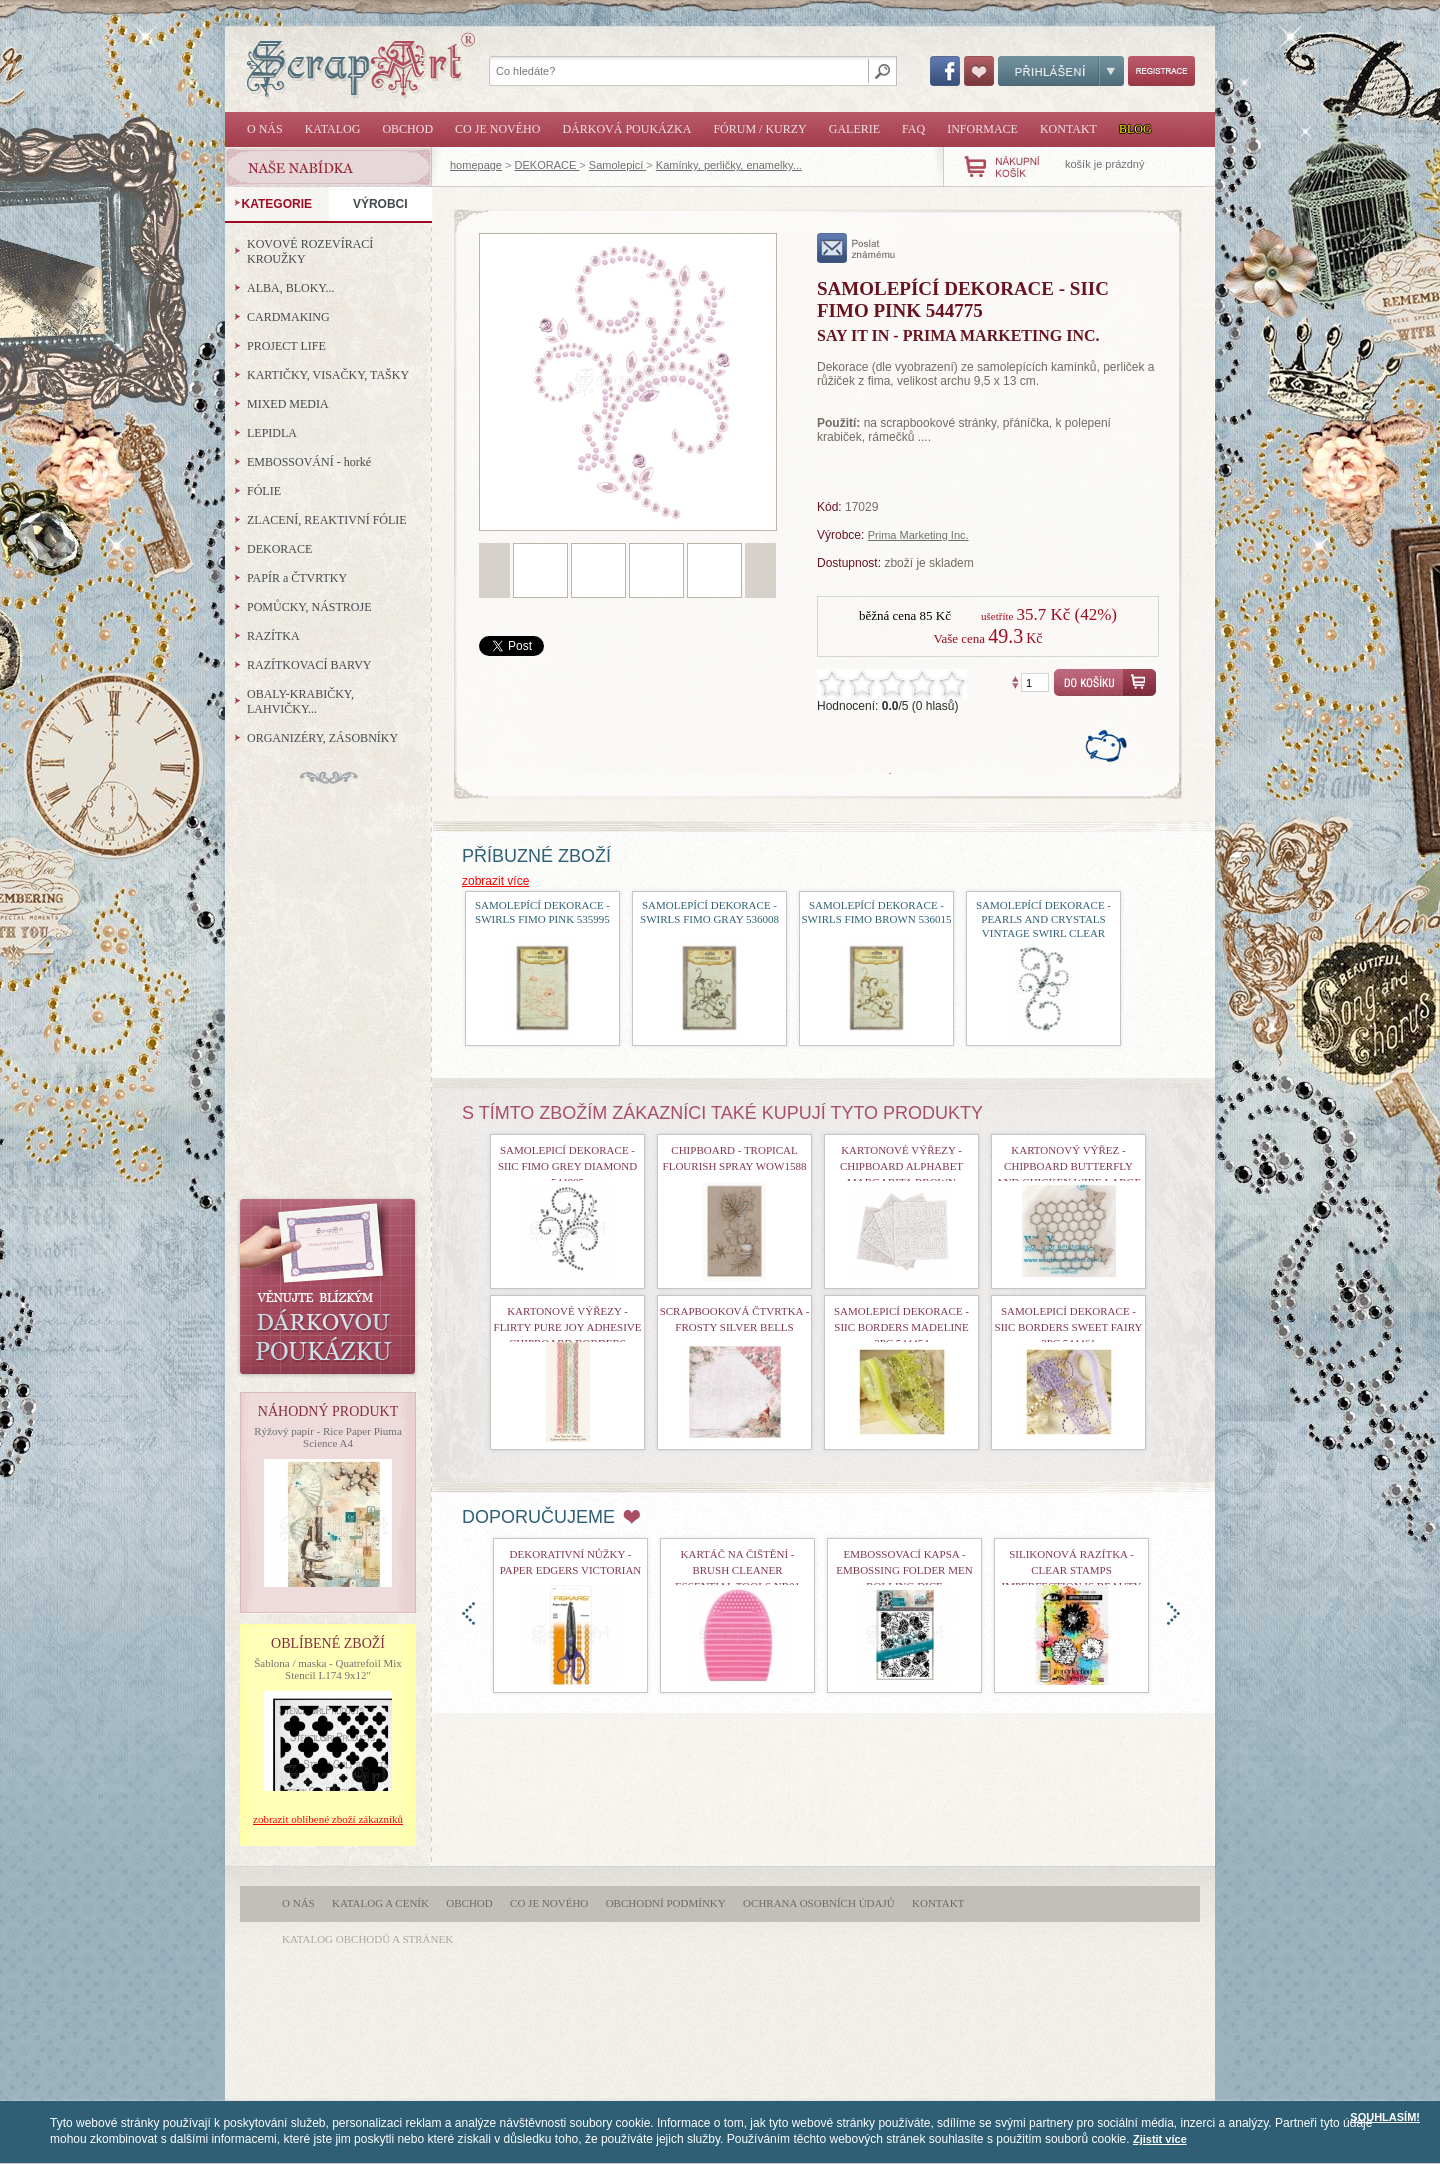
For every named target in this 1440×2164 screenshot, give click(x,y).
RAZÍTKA (273, 636)
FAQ (913, 129)
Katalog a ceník (380, 1903)
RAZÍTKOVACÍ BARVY (309, 665)
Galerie (854, 129)
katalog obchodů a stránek (367, 1939)
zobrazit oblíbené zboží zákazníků (328, 1819)
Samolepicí (617, 165)
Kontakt (1068, 129)
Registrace (1161, 71)
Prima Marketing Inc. (918, 535)
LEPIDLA (272, 433)
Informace (982, 129)
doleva (468, 1613)
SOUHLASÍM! (1385, 2117)
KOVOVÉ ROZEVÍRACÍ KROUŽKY (310, 251)
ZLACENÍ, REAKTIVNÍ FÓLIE (327, 520)
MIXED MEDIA (288, 404)
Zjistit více (1160, 2139)
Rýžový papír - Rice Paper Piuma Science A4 (328, 1437)
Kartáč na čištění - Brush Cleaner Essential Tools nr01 (737, 1570)
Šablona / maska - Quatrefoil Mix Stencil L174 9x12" (328, 1669)
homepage (476, 165)
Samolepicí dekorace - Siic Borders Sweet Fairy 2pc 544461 (1069, 1327)
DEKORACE (547, 165)
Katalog (333, 129)
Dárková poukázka (626, 129)
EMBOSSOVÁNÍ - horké (309, 462)
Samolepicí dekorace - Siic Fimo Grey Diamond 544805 (567, 1166)
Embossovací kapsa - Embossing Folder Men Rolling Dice (904, 1570)
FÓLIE (264, 491)
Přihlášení (1061, 71)
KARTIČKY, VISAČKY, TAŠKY (328, 375)
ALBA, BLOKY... (290, 288)
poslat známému (856, 248)
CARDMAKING (288, 317)
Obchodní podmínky (666, 1903)
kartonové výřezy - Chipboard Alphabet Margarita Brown (901, 1166)
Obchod (407, 129)
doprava (1173, 1613)
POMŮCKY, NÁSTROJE (309, 607)
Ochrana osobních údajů (819, 1903)
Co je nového (497, 129)
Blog (1135, 129)
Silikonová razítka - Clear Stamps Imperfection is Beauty (1072, 1570)
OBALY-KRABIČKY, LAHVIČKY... (300, 701)
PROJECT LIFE (286, 346)
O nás (265, 129)
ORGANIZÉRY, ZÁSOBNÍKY (322, 738)
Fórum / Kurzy (759, 129)
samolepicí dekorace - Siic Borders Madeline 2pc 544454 (901, 1327)
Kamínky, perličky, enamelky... (729, 165)
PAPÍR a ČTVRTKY (297, 578)
